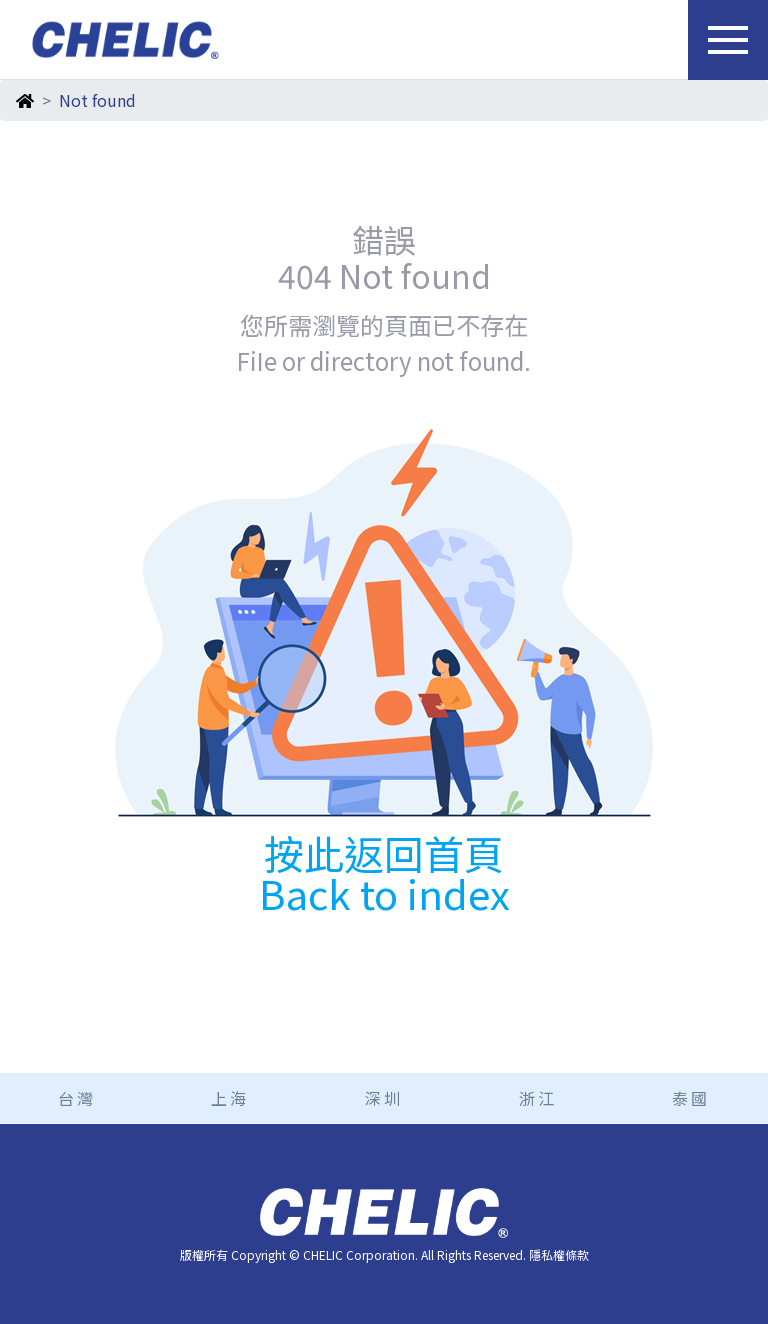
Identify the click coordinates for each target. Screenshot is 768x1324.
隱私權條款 (559, 1254)
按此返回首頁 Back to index (384, 873)
